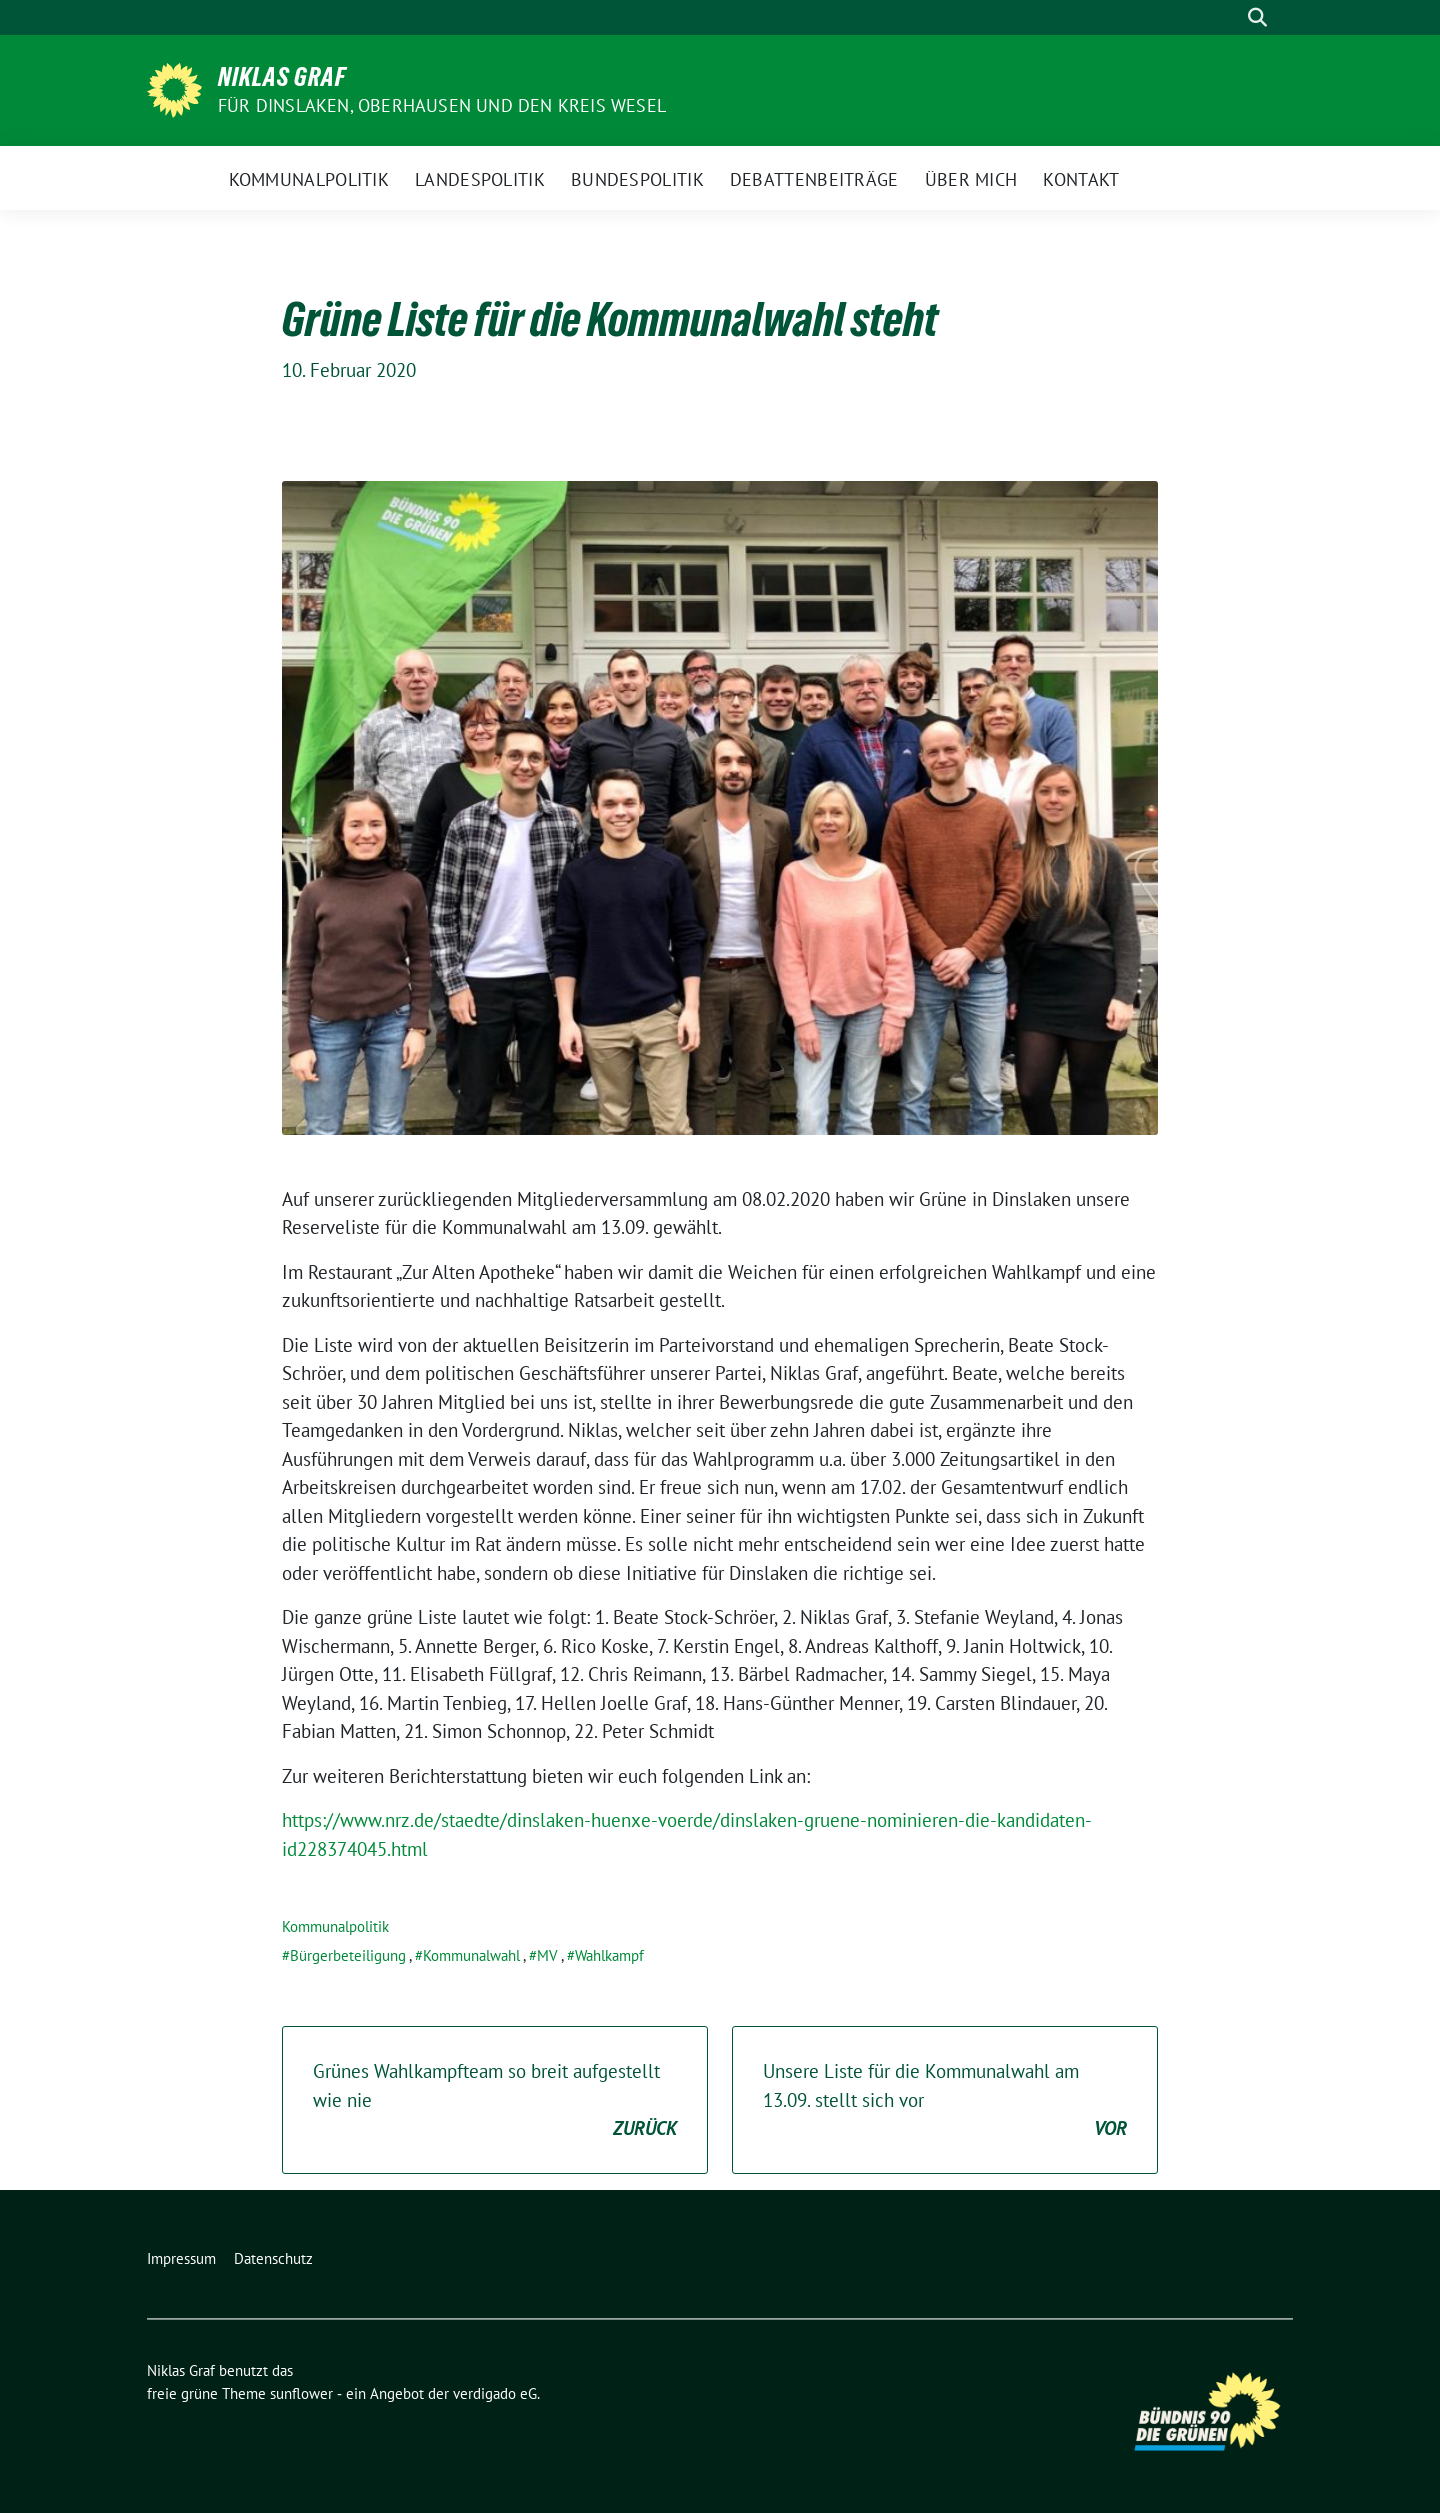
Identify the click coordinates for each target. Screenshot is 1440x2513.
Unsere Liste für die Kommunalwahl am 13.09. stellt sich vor (945, 2101)
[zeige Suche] (1257, 17)
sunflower (301, 2393)
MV (547, 1955)
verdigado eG (495, 2393)
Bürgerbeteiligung (348, 1955)
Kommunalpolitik (335, 1926)
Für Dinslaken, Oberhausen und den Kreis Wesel (442, 105)
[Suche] (1229, 17)
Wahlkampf (609, 1955)
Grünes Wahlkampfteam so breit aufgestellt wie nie (495, 2101)
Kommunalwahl (471, 1955)
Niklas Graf (282, 77)
